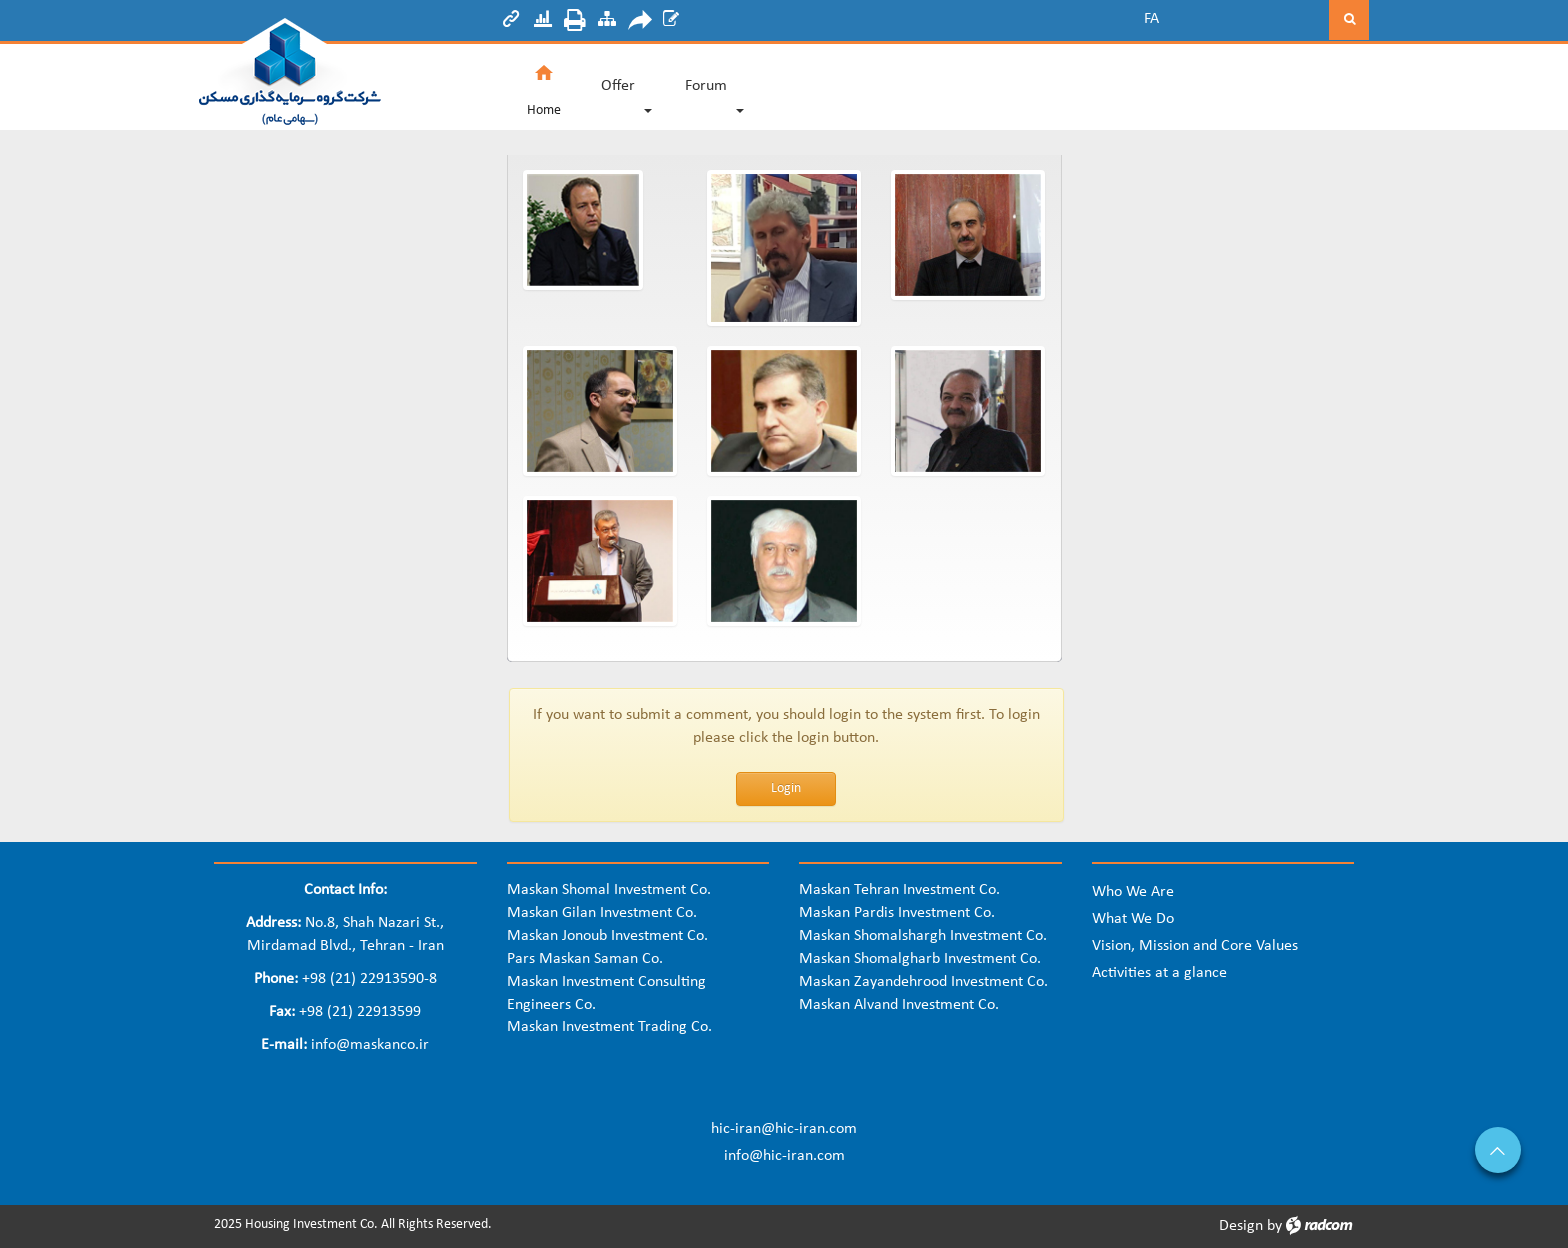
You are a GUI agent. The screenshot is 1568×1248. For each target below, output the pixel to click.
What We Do (1133, 919)
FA (1151, 19)
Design (1241, 1226)
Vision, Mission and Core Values (1195, 946)
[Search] (1254, 20)
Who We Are (1133, 892)
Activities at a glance (1159, 973)
